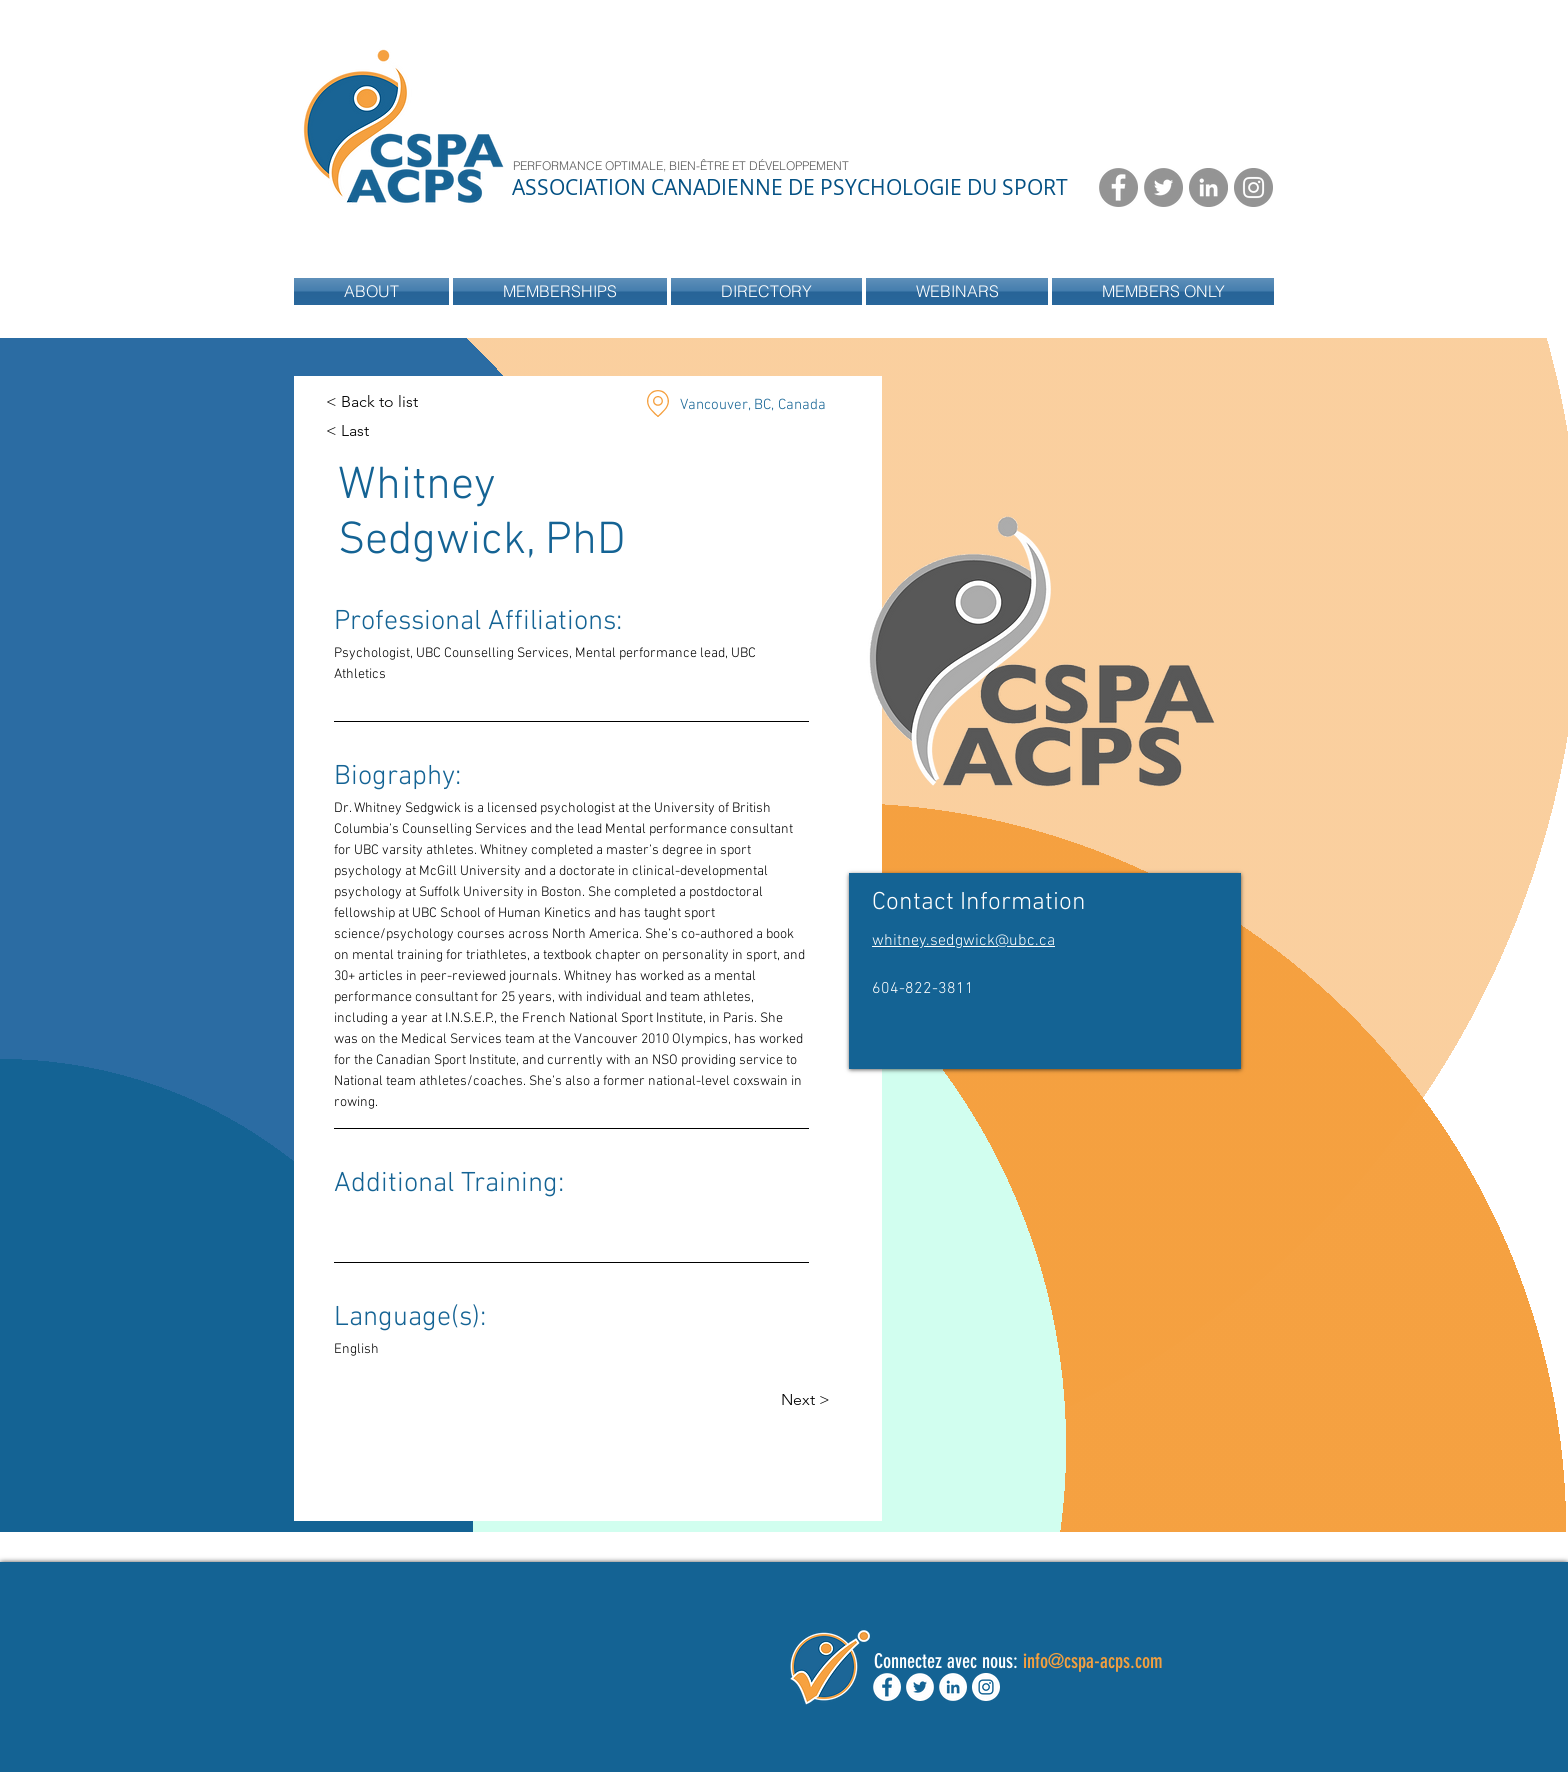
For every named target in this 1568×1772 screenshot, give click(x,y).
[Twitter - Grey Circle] (1163, 187)
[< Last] (365, 431)
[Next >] (820, 1400)
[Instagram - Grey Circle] (1253, 187)
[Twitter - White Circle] (920, 1687)
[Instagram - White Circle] (986, 1687)
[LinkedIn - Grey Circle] (1208, 187)
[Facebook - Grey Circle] (1118, 187)
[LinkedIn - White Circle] (953, 1687)
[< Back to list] (372, 402)
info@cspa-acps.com (1093, 1661)
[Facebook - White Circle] (887, 1687)
